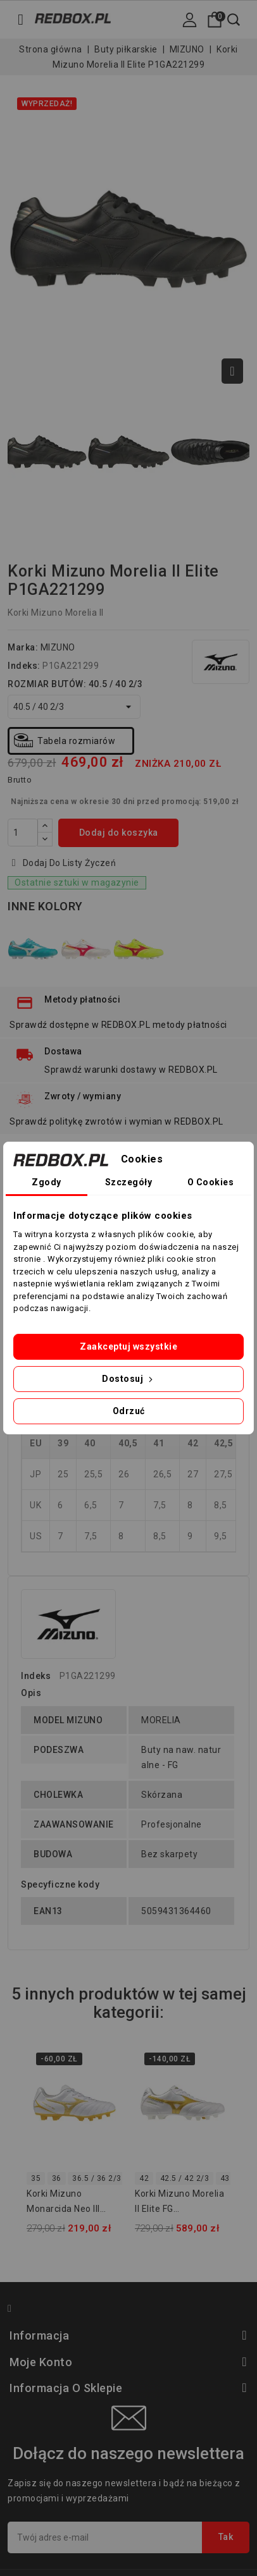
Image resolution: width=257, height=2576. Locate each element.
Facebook (15, 2310)
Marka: (23, 647)
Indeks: (24, 666)
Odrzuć (129, 1411)
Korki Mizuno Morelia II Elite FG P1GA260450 (179, 2203)
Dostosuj (128, 1379)
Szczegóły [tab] (129, 1182)
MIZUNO (58, 647)
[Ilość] (23, 832)
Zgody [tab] (46, 1182)
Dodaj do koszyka (118, 832)
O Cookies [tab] (210, 1182)
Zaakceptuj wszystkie (128, 1346)
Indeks (36, 1676)
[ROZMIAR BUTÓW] (74, 707)
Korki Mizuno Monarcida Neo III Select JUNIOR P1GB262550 (63, 2203)
